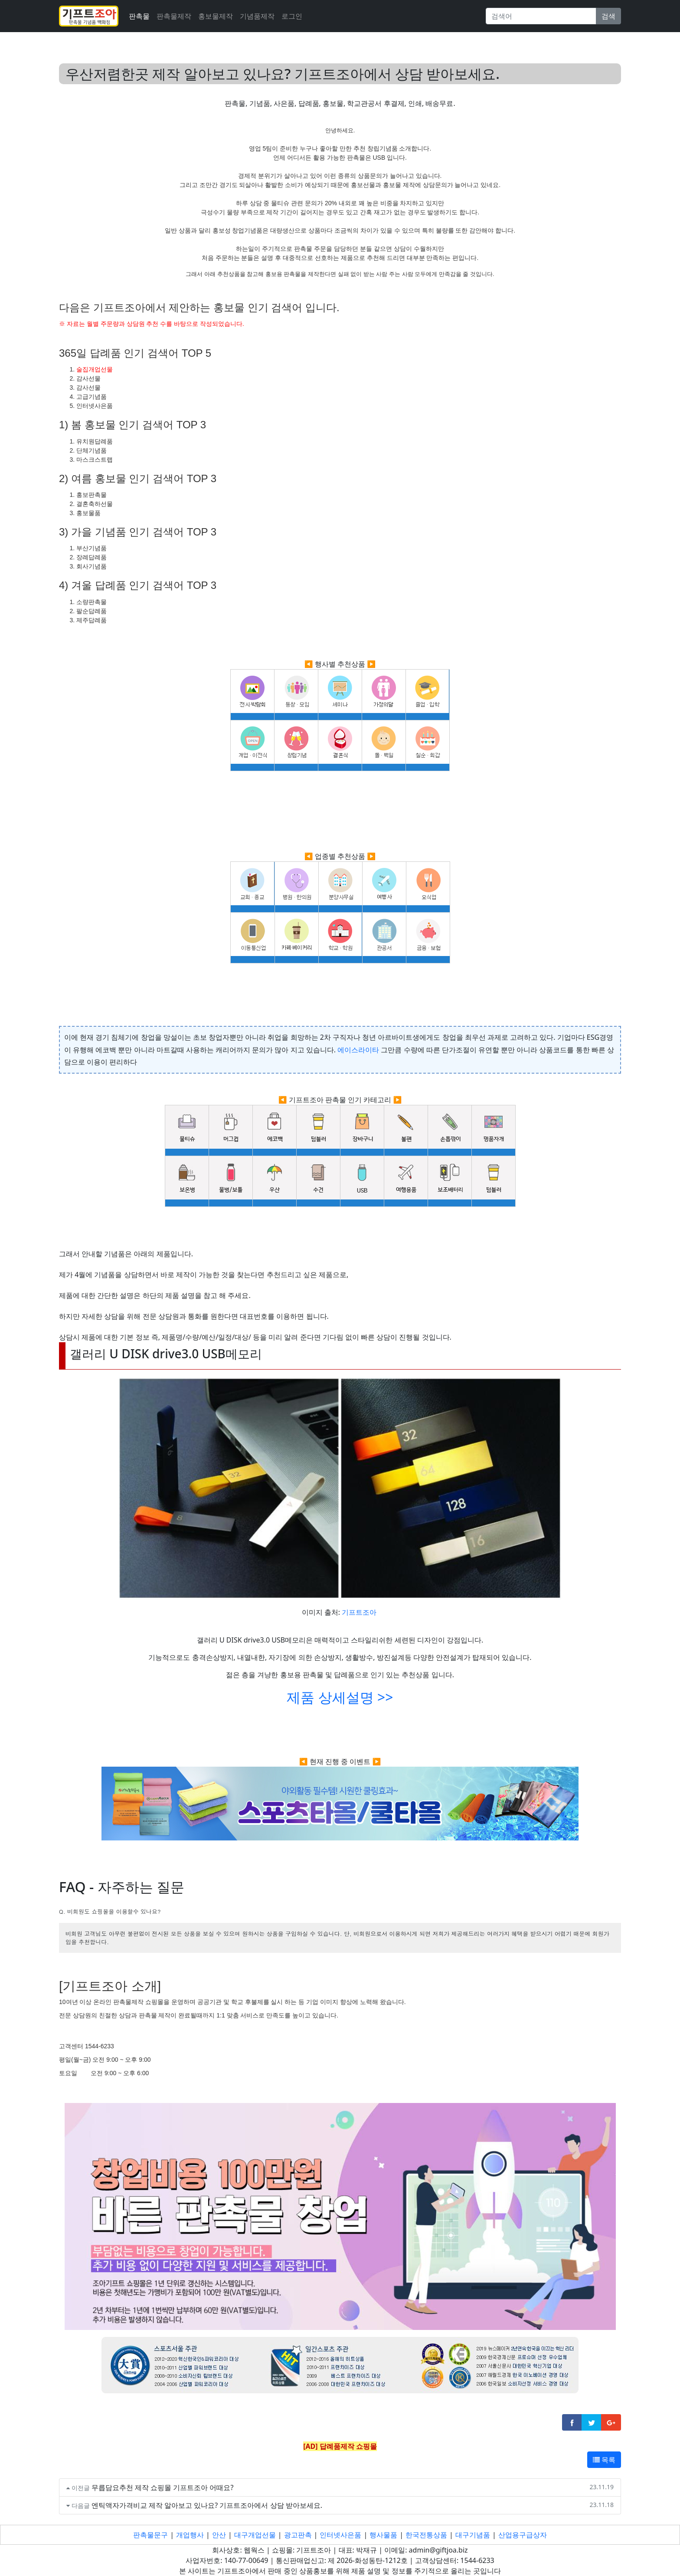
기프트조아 (359, 1612)
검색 (608, 16)
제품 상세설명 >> (340, 1697)
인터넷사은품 (340, 2535)
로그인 (291, 16)
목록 (604, 2459)
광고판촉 (298, 2535)
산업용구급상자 (522, 2535)
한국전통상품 (426, 2535)
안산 (219, 2535)
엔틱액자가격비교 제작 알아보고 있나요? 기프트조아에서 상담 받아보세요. (207, 2505)
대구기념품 (472, 2535)
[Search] (541, 16)
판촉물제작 (174, 16)
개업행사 (190, 2535)
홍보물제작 (215, 16)
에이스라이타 (358, 1050)
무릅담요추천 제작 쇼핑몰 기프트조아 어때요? (163, 2487)
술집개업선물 (94, 369)
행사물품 (383, 2535)
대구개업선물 (255, 2535)
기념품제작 (257, 16)
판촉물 (139, 16)
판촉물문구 (150, 2535)
